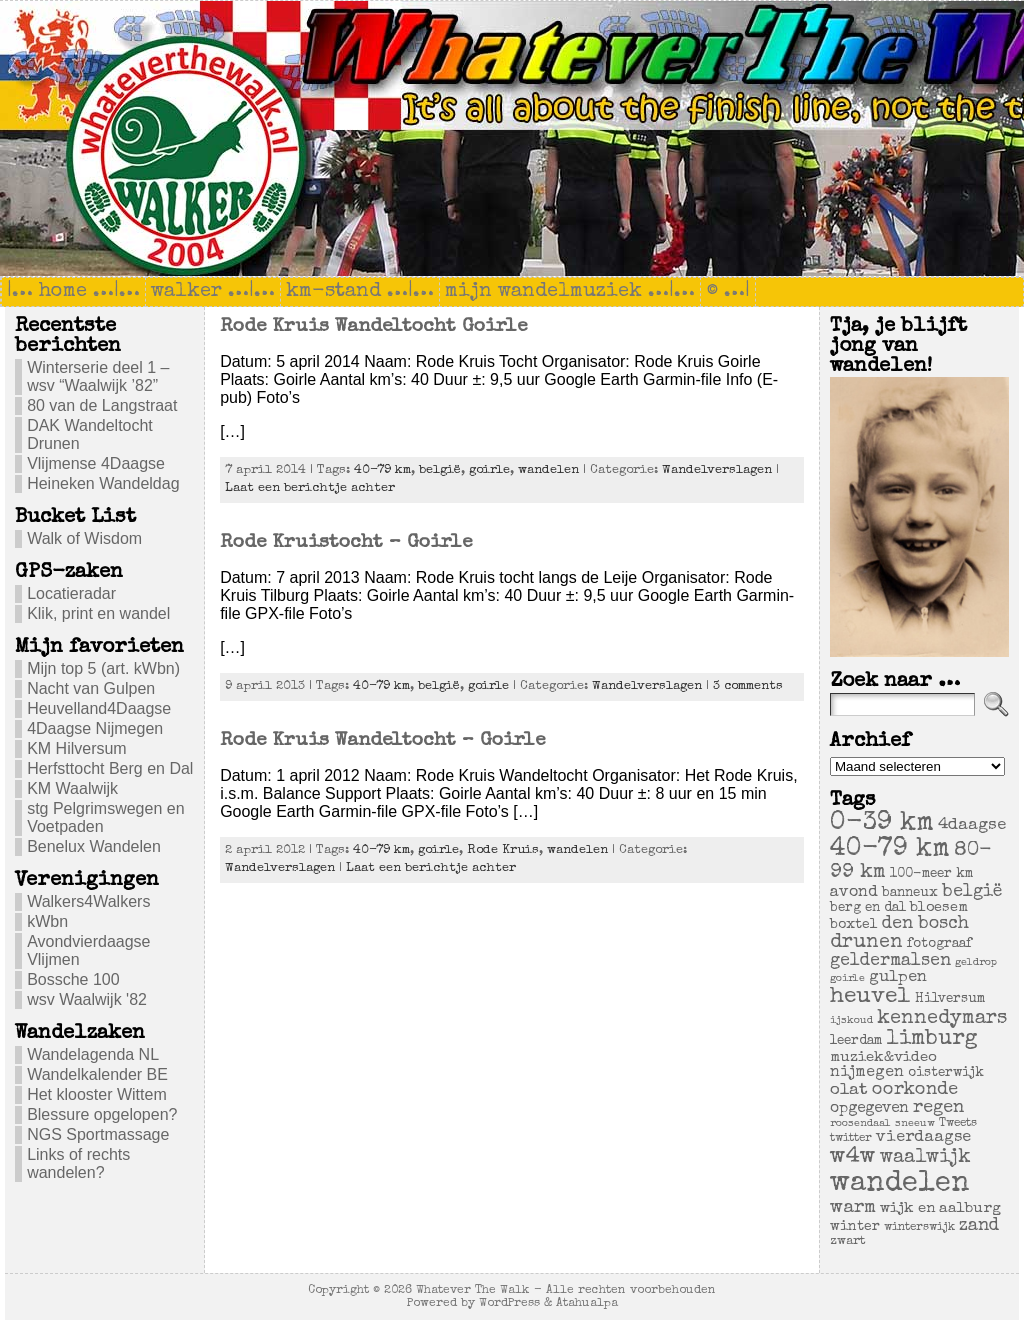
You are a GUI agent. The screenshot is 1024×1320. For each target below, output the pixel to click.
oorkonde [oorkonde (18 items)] (915, 1090)
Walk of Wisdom (84, 538)
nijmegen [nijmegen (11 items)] (867, 1073)
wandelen (548, 470)
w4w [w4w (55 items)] (853, 1157)
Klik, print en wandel (98, 613)
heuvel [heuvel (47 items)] (870, 997)
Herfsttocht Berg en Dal (110, 768)
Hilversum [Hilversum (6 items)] (950, 999)
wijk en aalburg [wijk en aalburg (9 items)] (940, 1208)
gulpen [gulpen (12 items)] (898, 978)
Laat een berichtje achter (310, 488)
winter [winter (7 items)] (855, 1227)
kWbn (47, 921)
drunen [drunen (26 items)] (866, 943)
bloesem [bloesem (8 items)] (939, 908)
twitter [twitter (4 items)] (851, 1138)
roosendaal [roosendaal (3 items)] (860, 1124)
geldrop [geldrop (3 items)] (976, 963)
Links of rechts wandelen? (78, 1163)
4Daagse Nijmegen (95, 728)
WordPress (509, 1303)
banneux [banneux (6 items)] (910, 893)
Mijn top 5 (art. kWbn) (103, 668)
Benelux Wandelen (94, 846)
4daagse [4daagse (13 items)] (972, 825)
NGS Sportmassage (98, 1134)
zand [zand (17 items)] (979, 1226)
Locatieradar (71, 593)
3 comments (748, 686)
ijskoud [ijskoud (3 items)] (851, 1021)
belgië (440, 470)
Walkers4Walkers (88, 901)
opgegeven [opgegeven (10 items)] (869, 1109)
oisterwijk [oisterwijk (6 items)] (946, 1073)
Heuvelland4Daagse (99, 708)
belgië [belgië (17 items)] (972, 892)
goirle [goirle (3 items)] (847, 979)
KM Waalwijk (72, 788)
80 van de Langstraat (102, 405)
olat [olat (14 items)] (849, 1090)
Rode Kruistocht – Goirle (346, 543)
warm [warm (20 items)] (853, 1208)
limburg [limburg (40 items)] (932, 1039)
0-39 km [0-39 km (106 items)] (882, 824)
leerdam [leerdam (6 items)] (856, 1041)
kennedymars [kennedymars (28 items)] (942, 1019)
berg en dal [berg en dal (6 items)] (868, 908)
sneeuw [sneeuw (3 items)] (915, 1124)
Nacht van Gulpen (91, 688)
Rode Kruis (503, 850)
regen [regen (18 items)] (938, 1108)
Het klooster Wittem (97, 1094)
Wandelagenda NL (93, 1054)
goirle (489, 470)
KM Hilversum (77, 748)
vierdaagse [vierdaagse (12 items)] (923, 1138)
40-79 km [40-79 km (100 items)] (890, 850)
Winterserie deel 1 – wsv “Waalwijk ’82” (98, 376)
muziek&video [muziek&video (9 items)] (883, 1057)
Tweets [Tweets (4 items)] (958, 1123)
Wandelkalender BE (97, 1074)
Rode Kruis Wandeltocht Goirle (373, 327)
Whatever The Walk (473, 1290)
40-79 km (382, 470)
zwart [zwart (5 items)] (848, 1241)
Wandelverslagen (717, 470)
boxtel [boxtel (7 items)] (854, 925)
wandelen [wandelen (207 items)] (900, 1184)
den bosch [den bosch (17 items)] (925, 924)
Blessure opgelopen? (102, 1114)
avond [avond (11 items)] (854, 893)
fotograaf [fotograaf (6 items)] (939, 944)
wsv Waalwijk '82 (87, 999)
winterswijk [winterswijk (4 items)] (919, 1227)
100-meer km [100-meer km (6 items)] (931, 874)
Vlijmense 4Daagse (96, 463)
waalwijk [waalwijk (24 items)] (925, 1158)
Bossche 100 (73, 979)
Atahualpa (587, 1303)
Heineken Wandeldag (103, 483)
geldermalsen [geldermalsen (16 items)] (890, 961)
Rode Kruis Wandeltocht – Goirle (382, 741)
